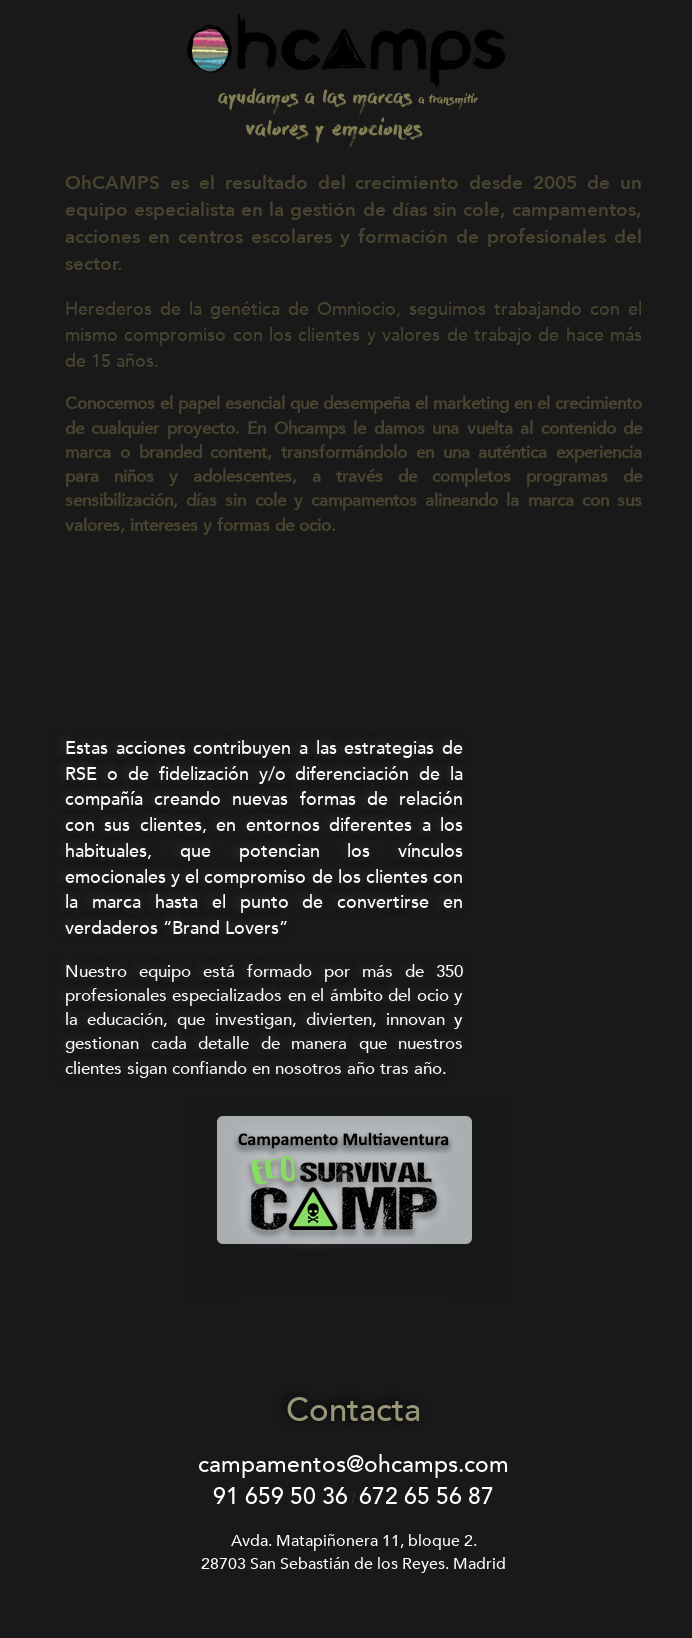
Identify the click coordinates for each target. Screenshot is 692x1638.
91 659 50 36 (280, 1496)
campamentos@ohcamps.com (353, 1464)
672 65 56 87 (426, 1496)
